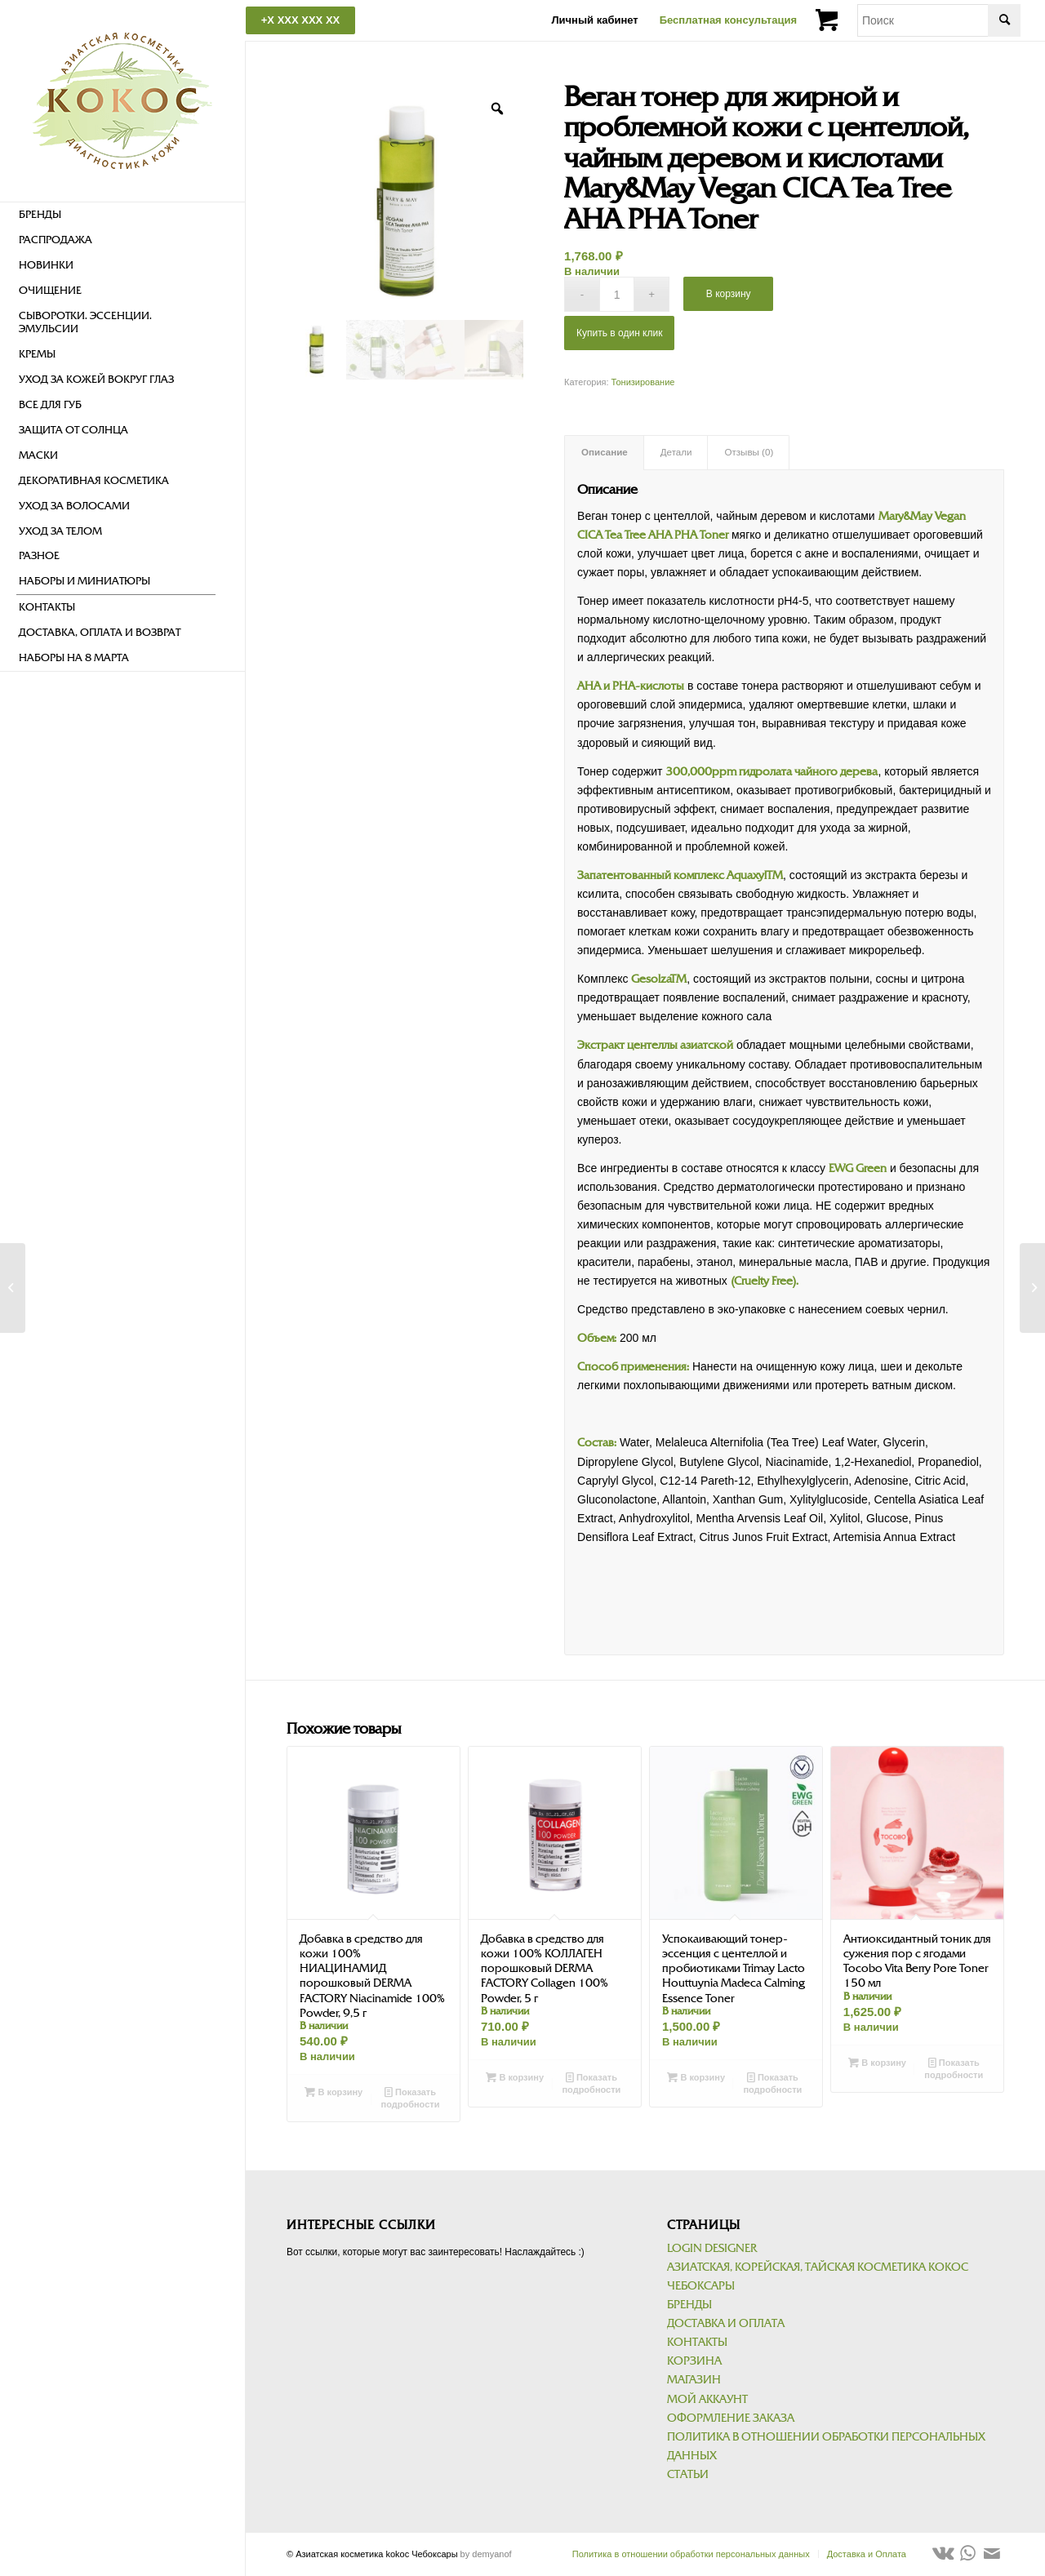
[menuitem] (116, 215)
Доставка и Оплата (726, 2323)
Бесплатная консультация (728, 20)
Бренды (689, 2305)
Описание (604, 452)
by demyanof (486, 2554)
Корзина (694, 2361)
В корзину (728, 294)
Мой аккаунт (707, 2399)
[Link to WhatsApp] (967, 2553)
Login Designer (712, 2248)
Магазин (694, 2380)
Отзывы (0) (748, 452)
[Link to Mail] (992, 2553)
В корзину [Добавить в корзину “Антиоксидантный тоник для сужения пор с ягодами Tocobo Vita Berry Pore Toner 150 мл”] (877, 2062)
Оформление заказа (730, 2418)
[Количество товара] (616, 294)
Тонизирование (643, 382)
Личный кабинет (594, 20)
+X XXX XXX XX (300, 20)
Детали (676, 452)
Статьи (688, 2474)
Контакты (697, 2342)
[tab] (604, 452)
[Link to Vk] (943, 2553)
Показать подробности (410, 2097)
